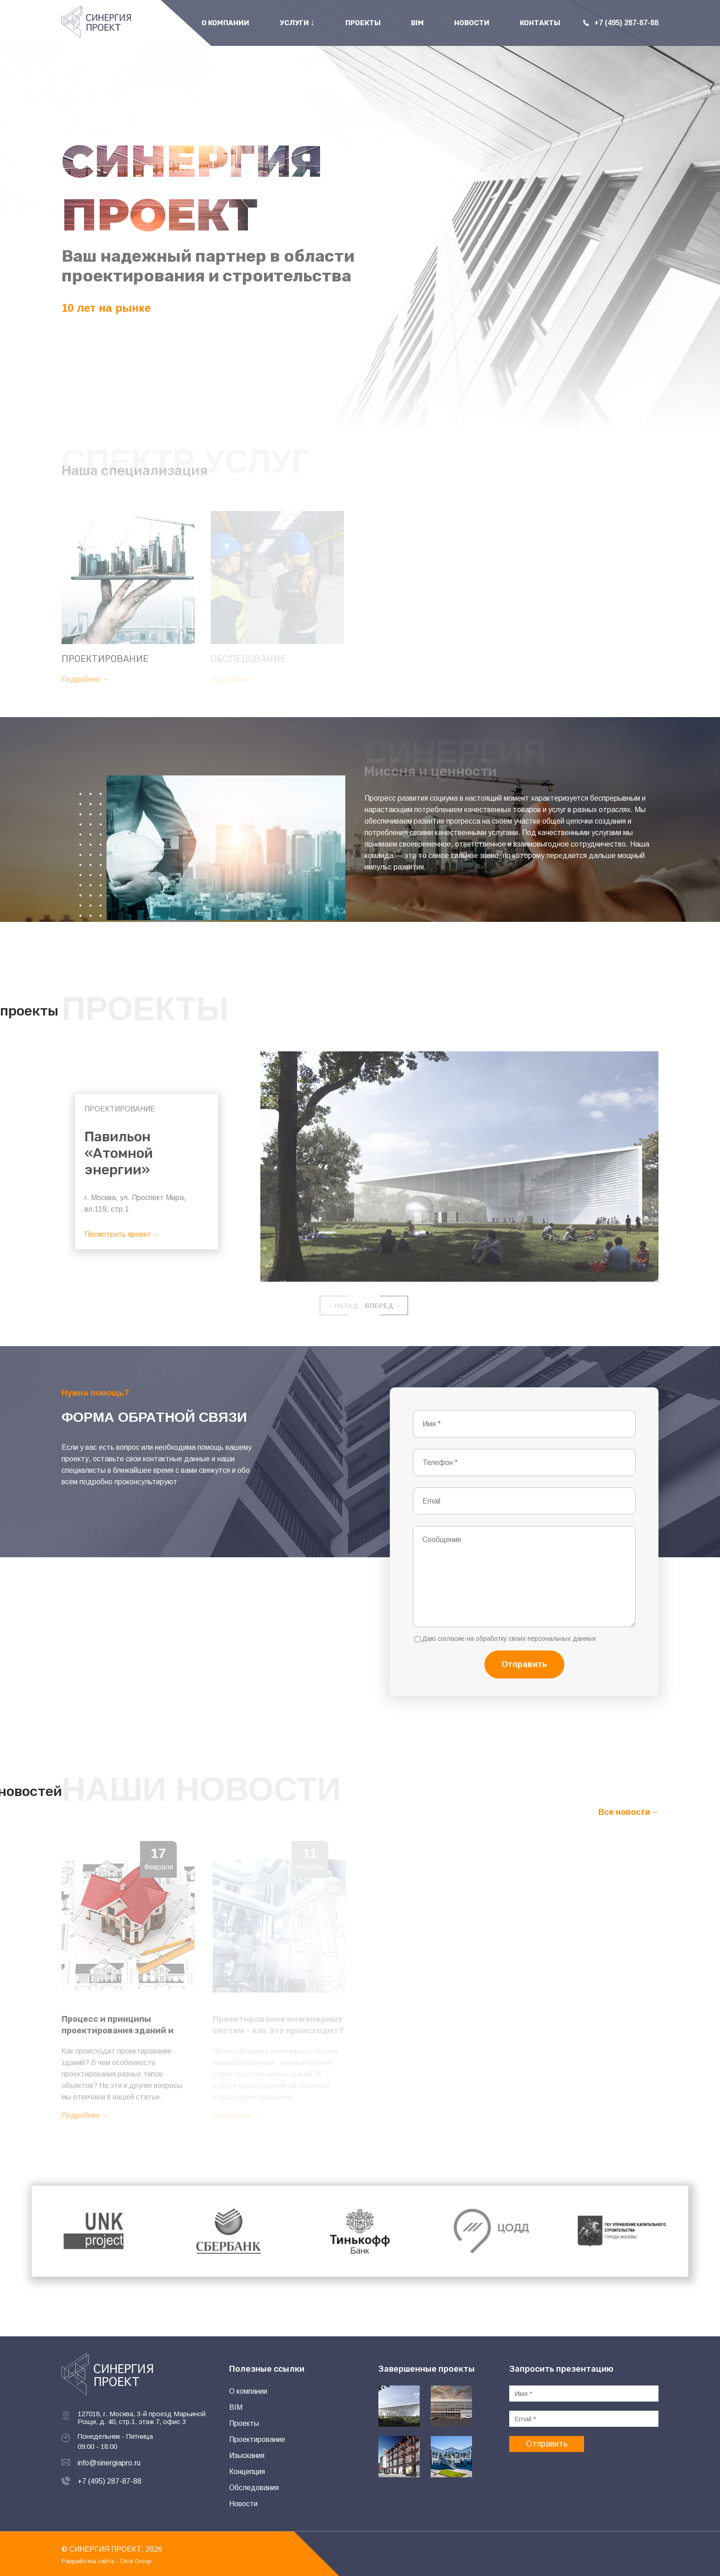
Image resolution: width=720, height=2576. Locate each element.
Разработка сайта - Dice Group (107, 2561)
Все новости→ (628, 1812)
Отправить (524, 1664)
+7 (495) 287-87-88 (109, 2481)
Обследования (254, 2488)
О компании (248, 2391)
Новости (471, 23)
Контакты (540, 23)
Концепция (247, 2471)
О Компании (225, 23)
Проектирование (257, 2439)
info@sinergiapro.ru (109, 2463)
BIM (417, 23)
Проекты (363, 23)
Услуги (297, 22)
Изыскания (246, 2455)
